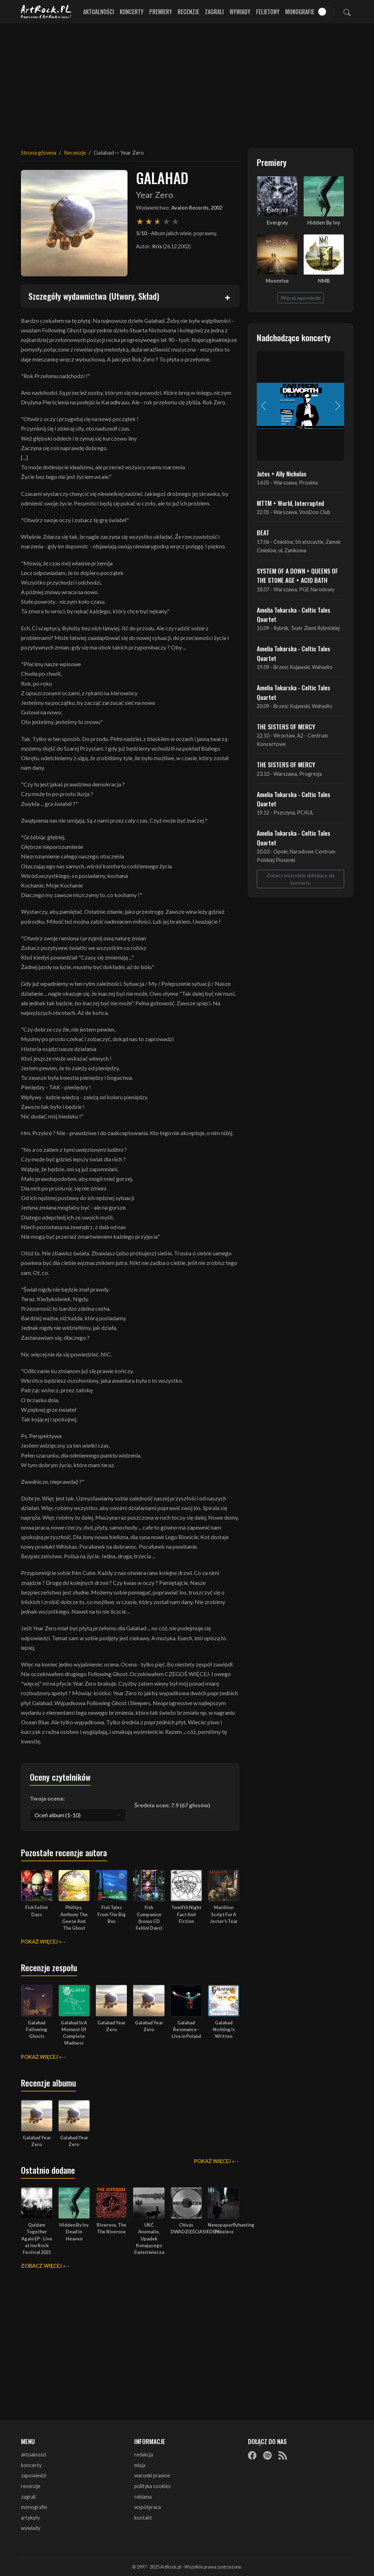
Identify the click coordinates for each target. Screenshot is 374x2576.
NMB (324, 281)
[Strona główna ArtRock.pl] (46, 12)
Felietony (268, 11)
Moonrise (277, 281)
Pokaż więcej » (41, 1942)
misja (139, 2465)
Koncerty (131, 11)
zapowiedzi (33, 2475)
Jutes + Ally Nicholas (282, 473)
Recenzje (188, 11)
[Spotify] (267, 2455)
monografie (34, 2507)
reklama (143, 2497)
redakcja (143, 2454)
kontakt (143, 2518)
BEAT (263, 532)
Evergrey (277, 223)
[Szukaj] (347, 12)
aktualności (33, 2454)
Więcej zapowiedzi (301, 298)
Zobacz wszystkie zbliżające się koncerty (301, 879)
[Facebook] (252, 2455)
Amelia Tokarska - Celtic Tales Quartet (293, 614)
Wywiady (239, 11)
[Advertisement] (187, 81)
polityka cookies (152, 2486)
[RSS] (282, 2455)
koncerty (31, 2465)
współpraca (147, 2507)
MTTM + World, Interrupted (290, 503)
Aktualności (98, 11)
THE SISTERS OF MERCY (286, 726)
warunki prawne (152, 2475)
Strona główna (38, 152)
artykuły (30, 2518)
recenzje (30, 2486)
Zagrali (214, 11)
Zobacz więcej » (43, 2266)
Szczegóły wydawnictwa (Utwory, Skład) (93, 295)
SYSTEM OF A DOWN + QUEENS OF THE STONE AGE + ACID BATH (297, 575)
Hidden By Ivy (323, 223)
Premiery (160, 11)
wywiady (30, 2528)
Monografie (299, 11)
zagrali (28, 2497)
